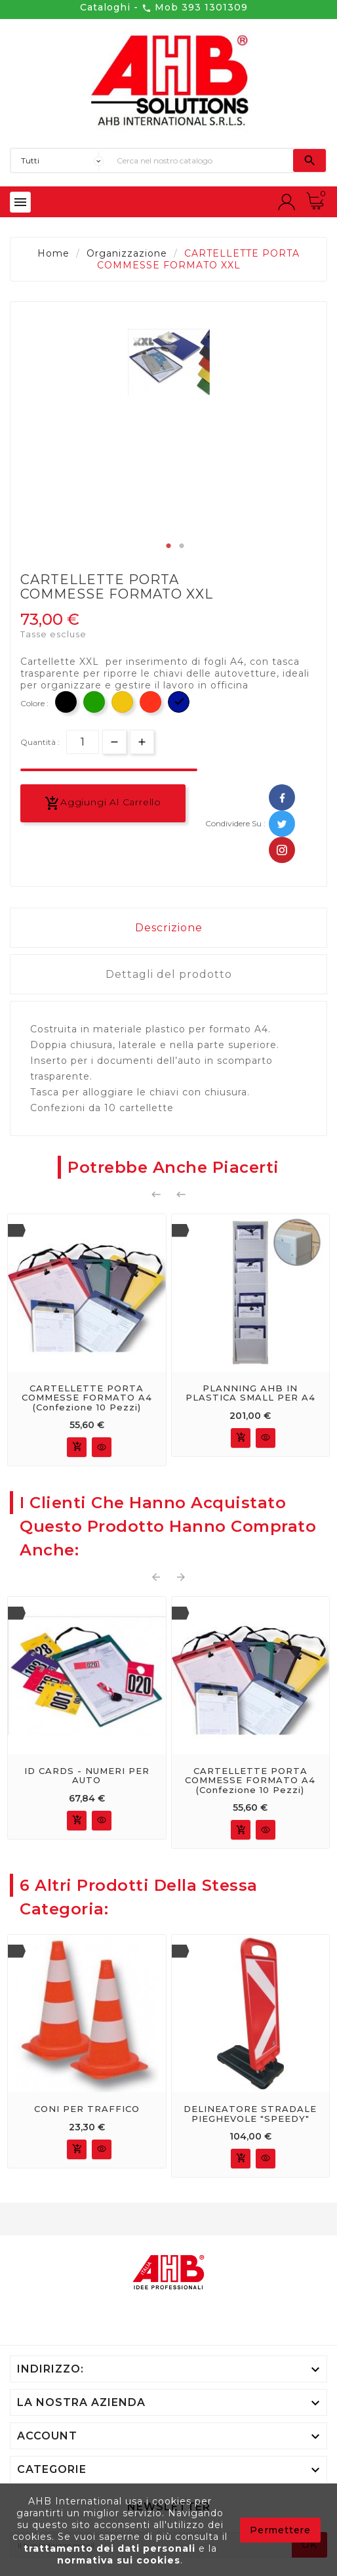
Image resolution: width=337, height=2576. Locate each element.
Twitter (282, 824)
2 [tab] (181, 546)
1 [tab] (168, 546)
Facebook (282, 797)
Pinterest (282, 850)
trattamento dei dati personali (111, 2548)
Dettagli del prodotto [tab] (169, 974)
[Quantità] (82, 742)
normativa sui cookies (118, 2560)
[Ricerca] (201, 160)
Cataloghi (105, 7)
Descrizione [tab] (169, 927)
